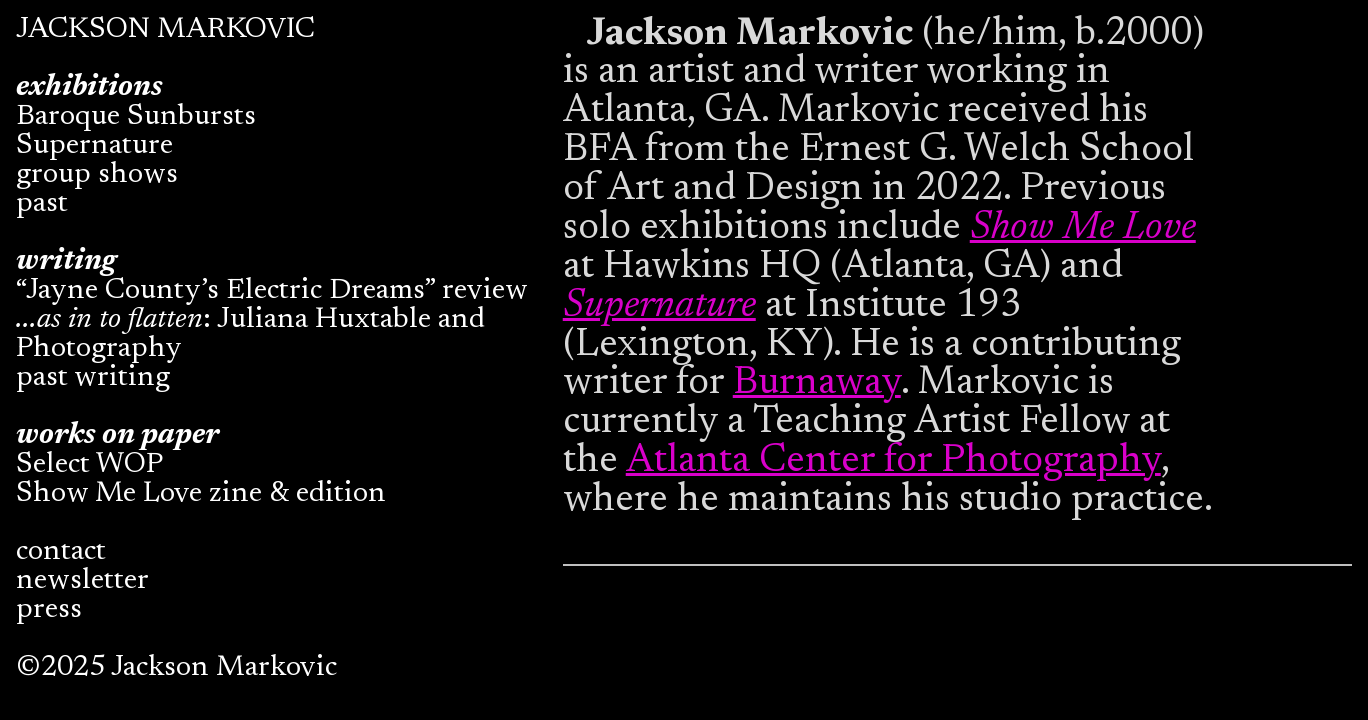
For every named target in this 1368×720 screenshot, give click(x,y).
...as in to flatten (109, 320)
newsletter (82, 581)
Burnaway (817, 383)
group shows (97, 175)
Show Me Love (1083, 228)
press (49, 610)
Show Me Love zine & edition (201, 494)
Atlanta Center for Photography (893, 461)
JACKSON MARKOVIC (165, 30)
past (42, 204)
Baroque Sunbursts (136, 117)
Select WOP (89, 465)
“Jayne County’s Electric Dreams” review (272, 291)
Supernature (94, 146)
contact (61, 552)
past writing (93, 378)
